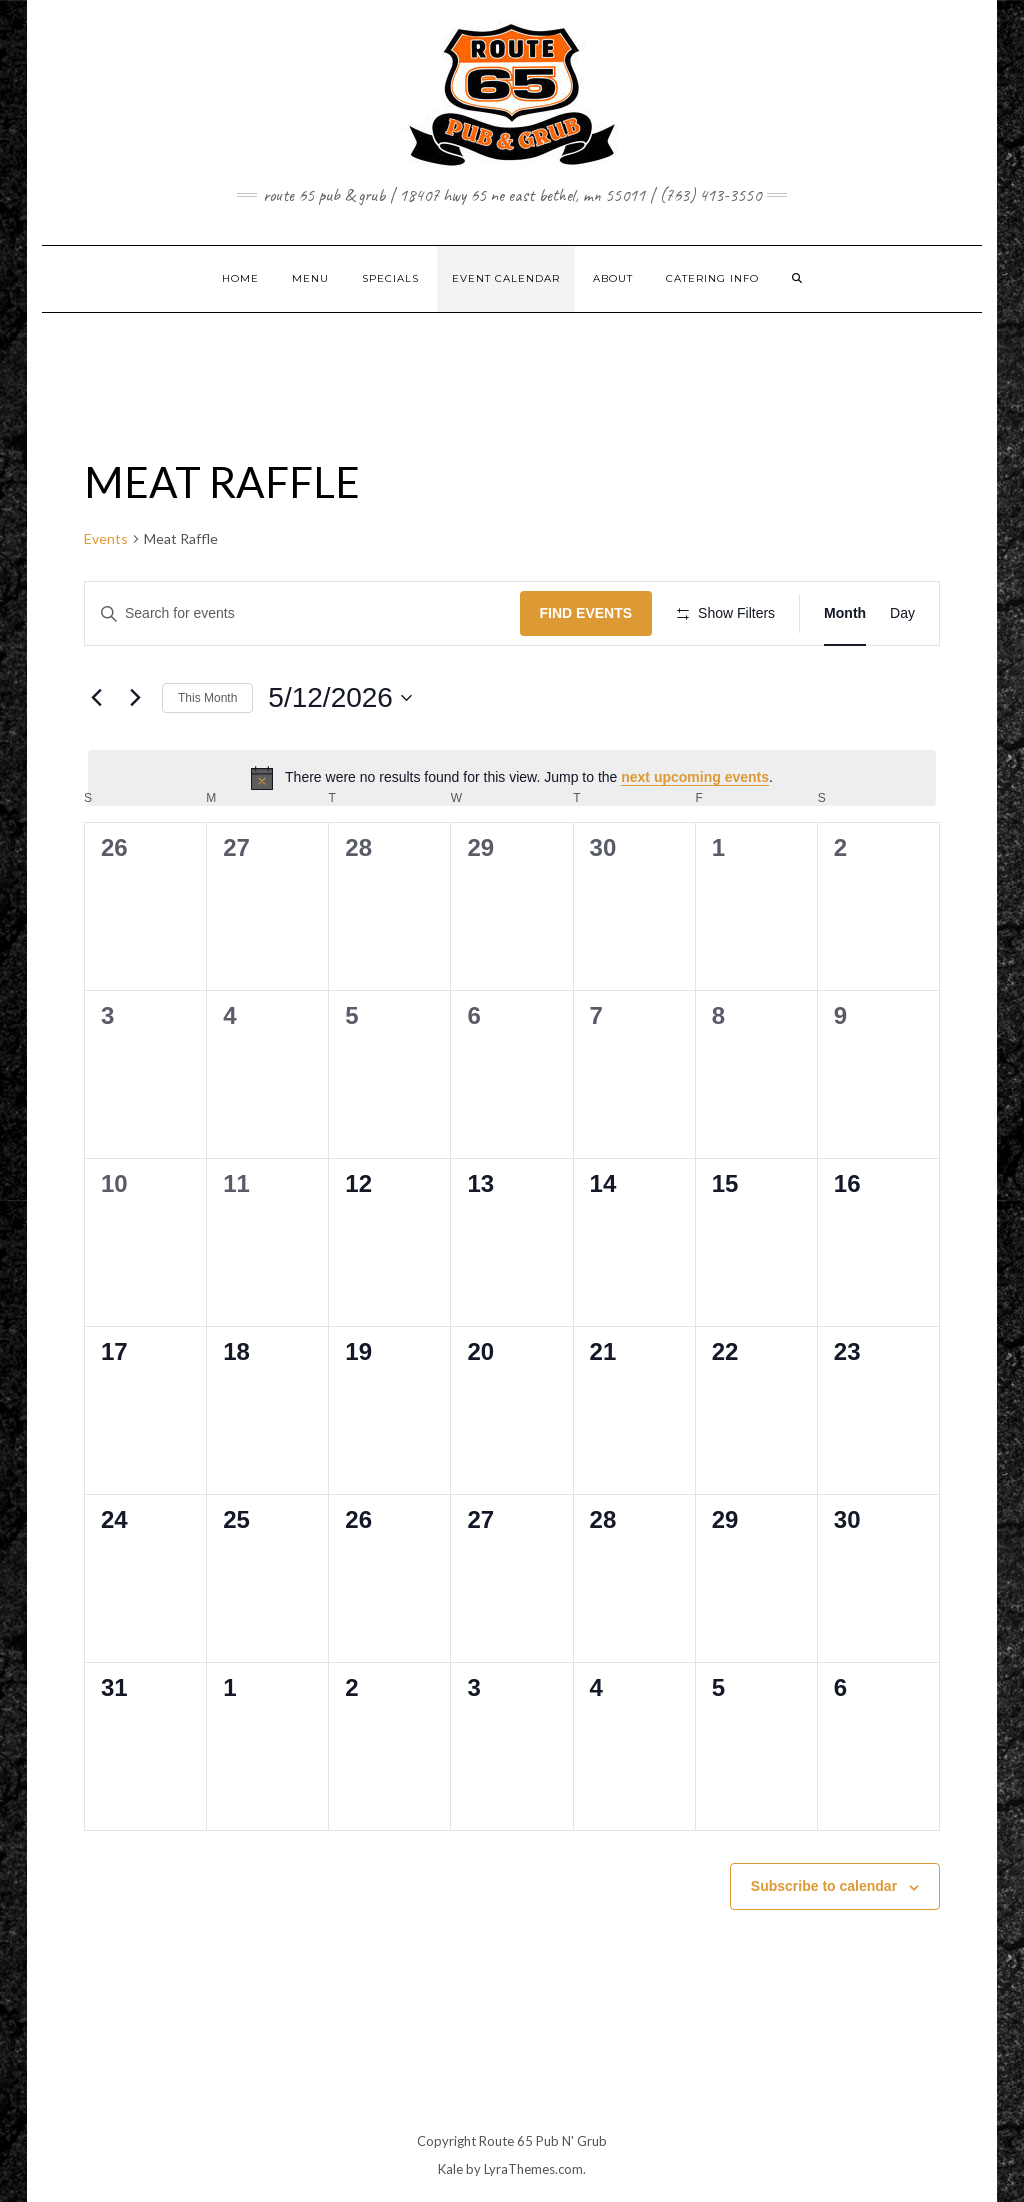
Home (240, 278)
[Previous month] (96, 698)
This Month (207, 698)
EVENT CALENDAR (506, 278)
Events (106, 538)
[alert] (512, 778)
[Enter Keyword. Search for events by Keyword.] (302, 613)
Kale (450, 2169)
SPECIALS (390, 278)
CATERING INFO (712, 278)
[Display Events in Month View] (845, 613)
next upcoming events (695, 777)
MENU (310, 278)
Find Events (586, 613)
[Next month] (135, 698)
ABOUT (613, 278)
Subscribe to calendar (824, 1886)
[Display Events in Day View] (902, 613)
